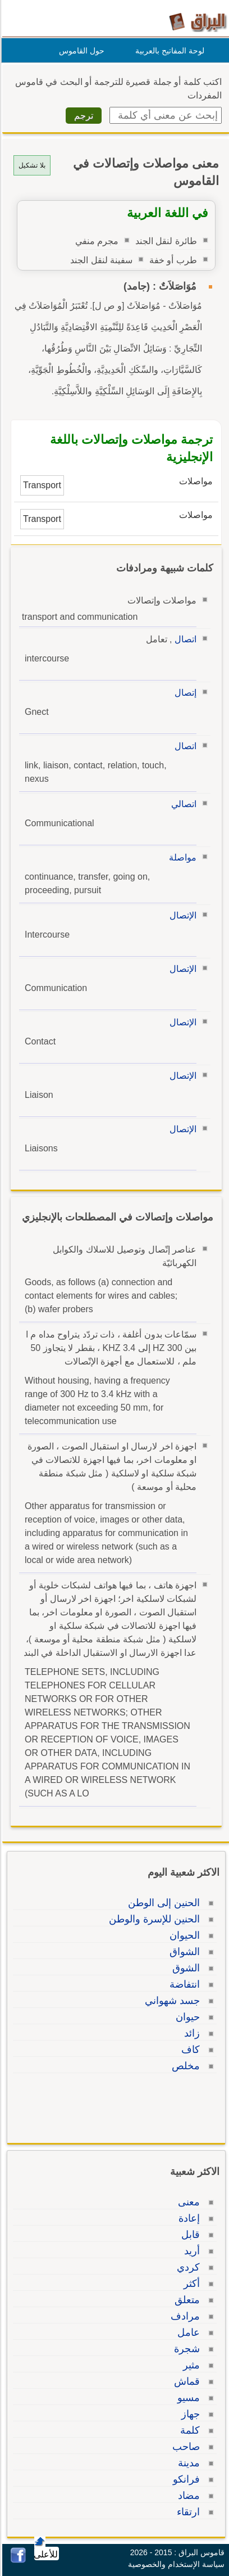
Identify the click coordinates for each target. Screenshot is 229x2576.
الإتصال (181, 915)
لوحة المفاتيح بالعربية (168, 50)
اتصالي (182, 804)
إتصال (184, 692)
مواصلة (181, 857)
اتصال (184, 639)
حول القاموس (80, 50)
